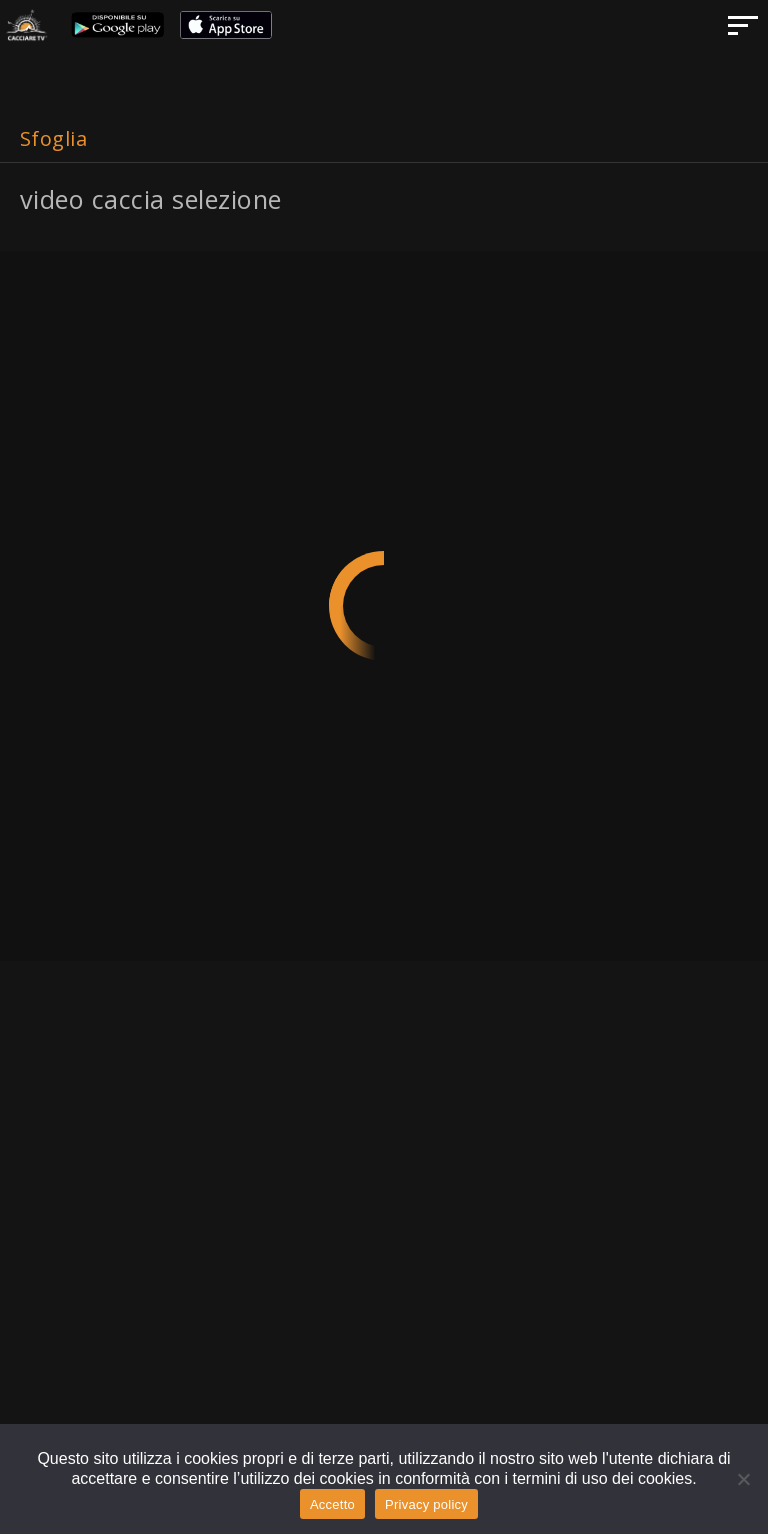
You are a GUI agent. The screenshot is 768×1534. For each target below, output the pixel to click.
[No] (743, 1479)
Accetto (332, 1504)
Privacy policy (426, 1504)
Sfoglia (53, 138)
